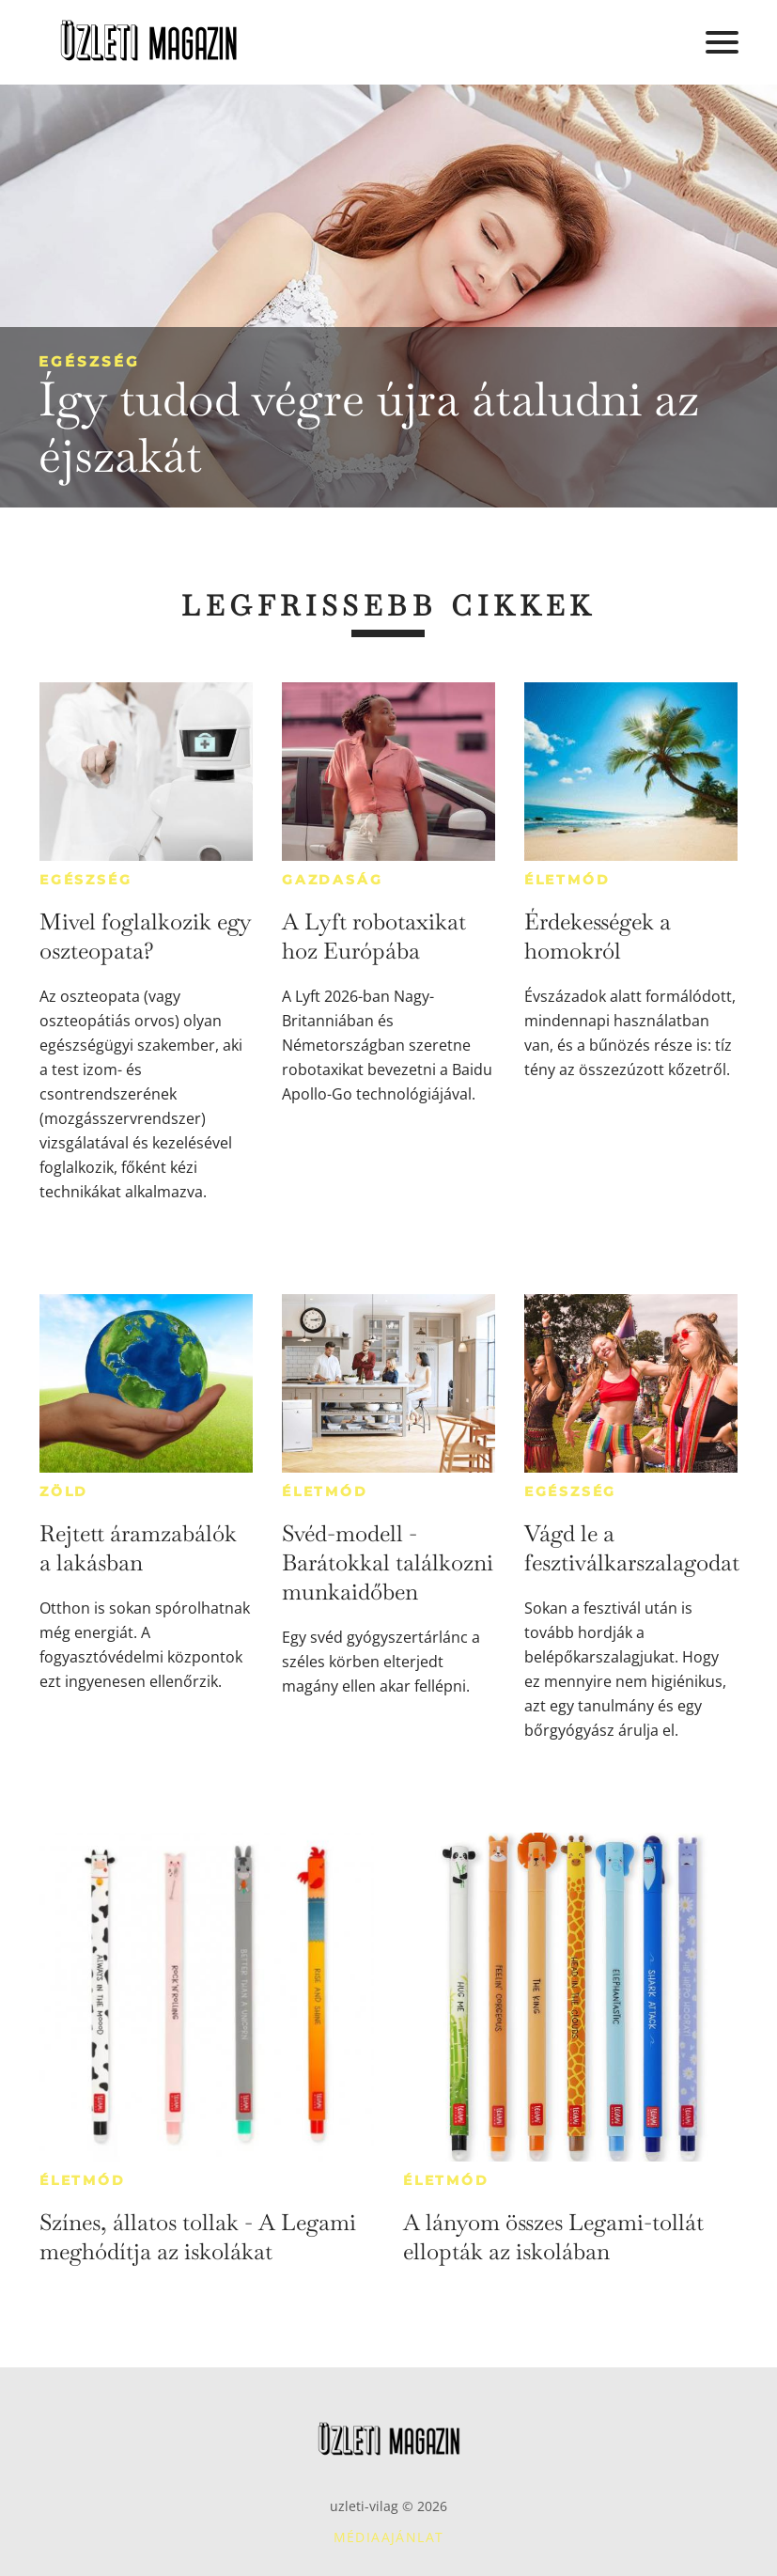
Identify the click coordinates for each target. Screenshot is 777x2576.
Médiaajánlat (389, 2537)
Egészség (89, 361)
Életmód (567, 879)
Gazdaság (332, 879)
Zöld (63, 1491)
